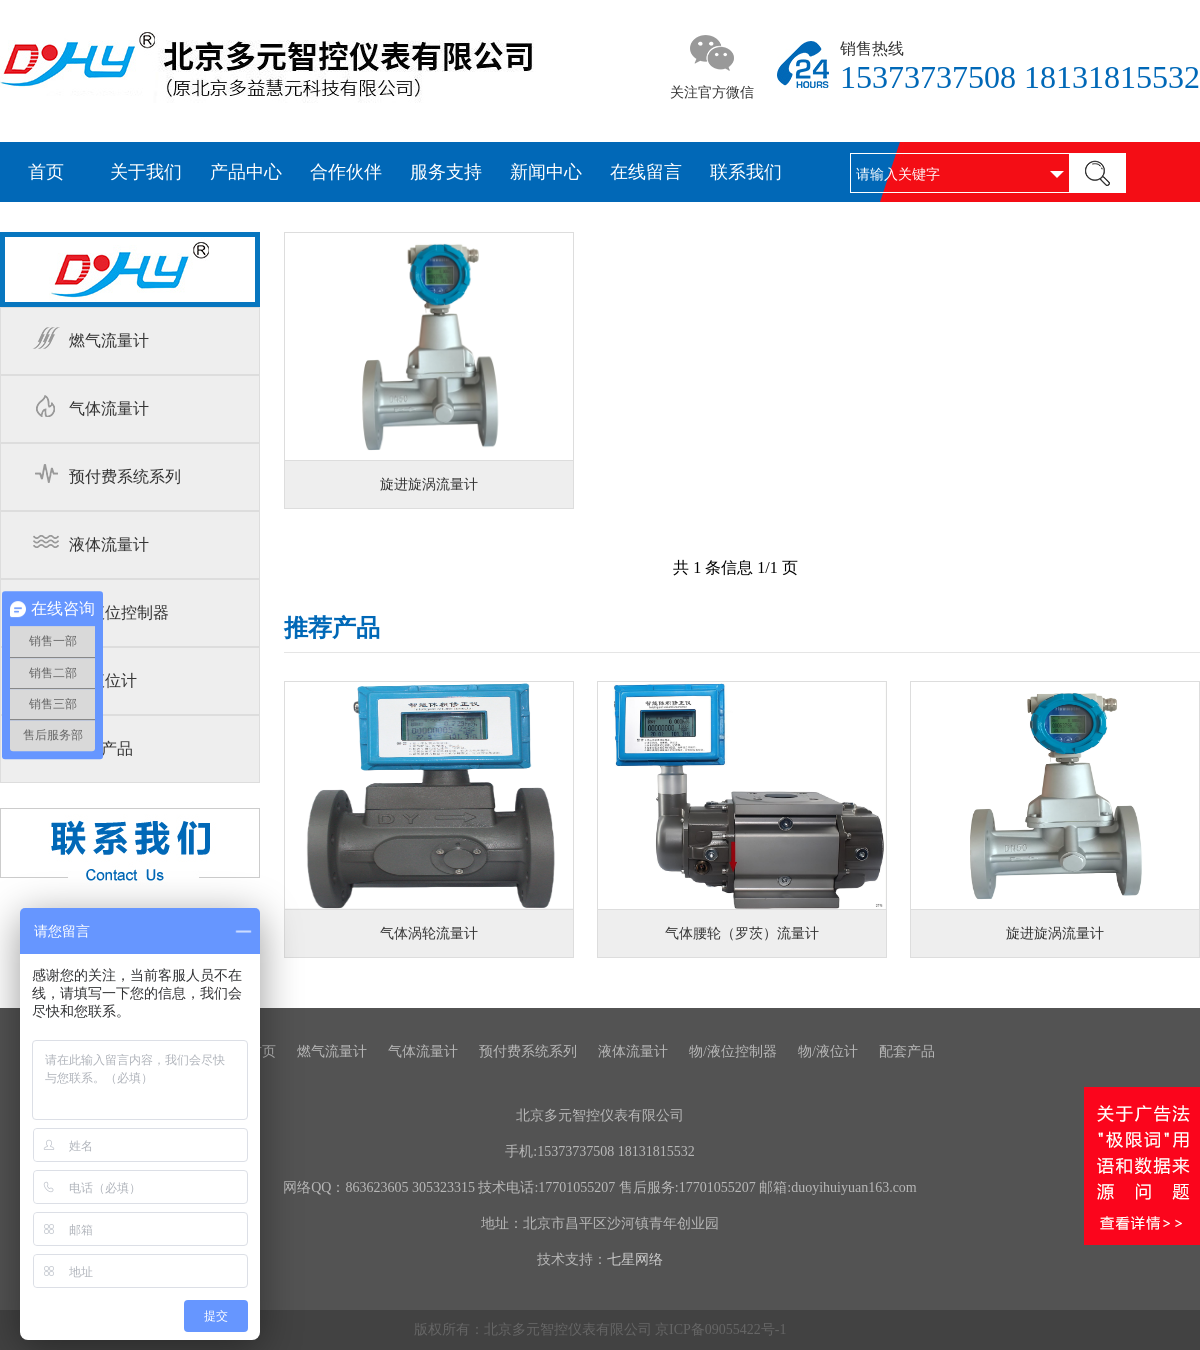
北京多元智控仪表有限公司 (600, 1115)
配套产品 (101, 748)
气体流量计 (109, 408)
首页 (46, 172)
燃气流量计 (109, 340)
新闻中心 (546, 172)
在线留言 (646, 172)
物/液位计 (103, 680)
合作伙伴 (346, 172)
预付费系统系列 (125, 476)
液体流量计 (109, 544)
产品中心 (246, 172)
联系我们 (746, 172)
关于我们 (146, 172)
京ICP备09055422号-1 (720, 1329)
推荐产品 (332, 629)
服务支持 (446, 172)
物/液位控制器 (119, 612)
